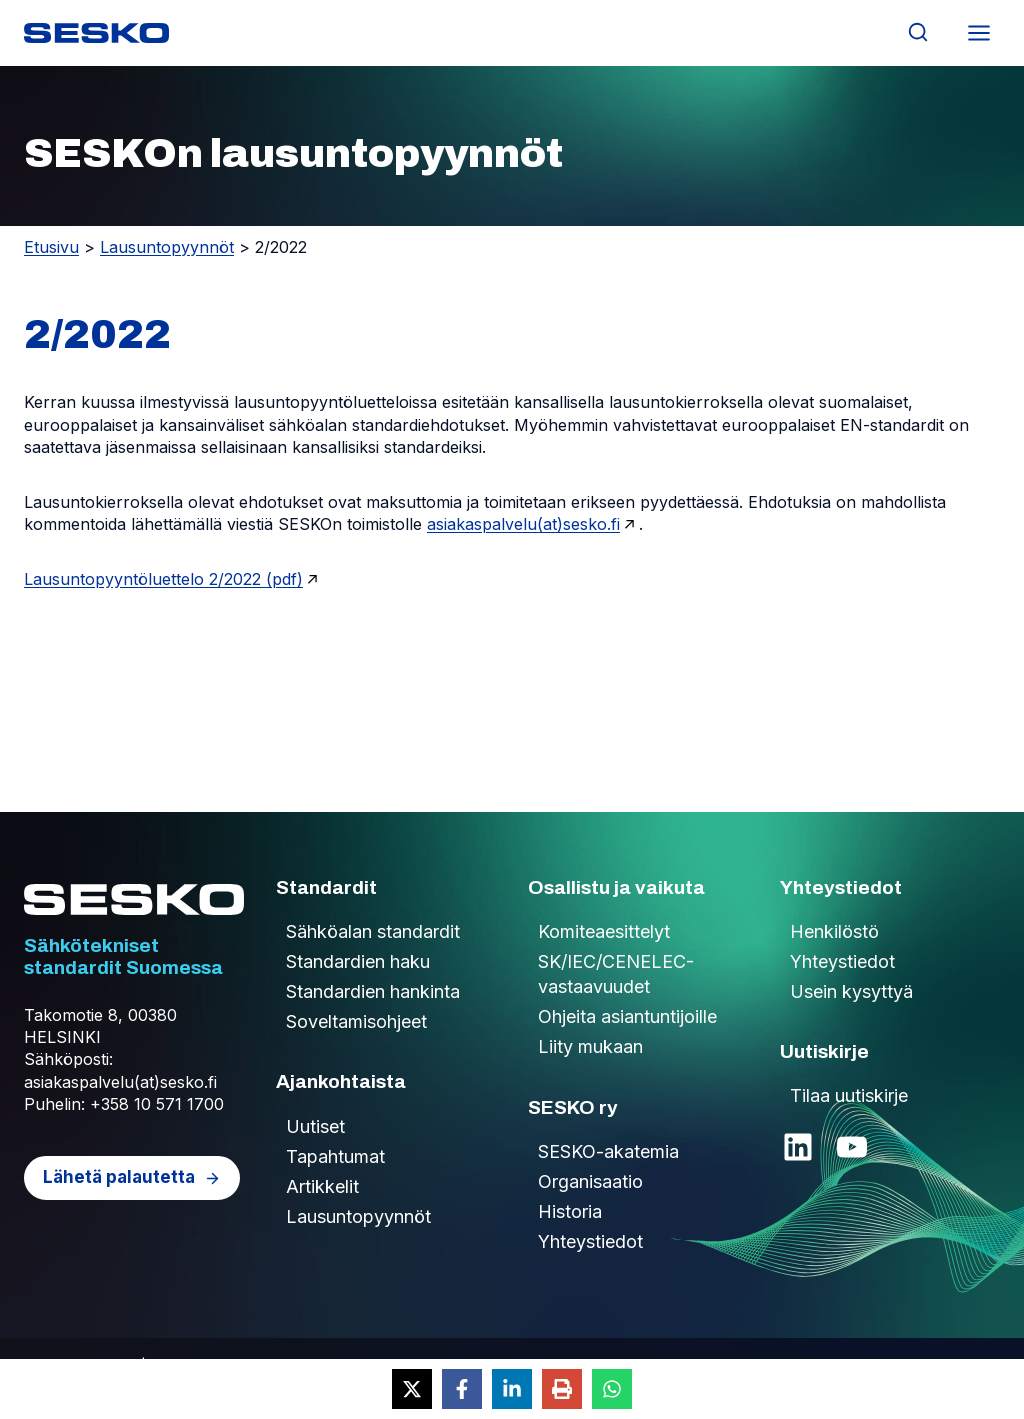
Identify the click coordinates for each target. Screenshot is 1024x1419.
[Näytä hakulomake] (917, 32)
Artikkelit (322, 1186)
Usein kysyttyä (851, 991)
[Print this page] (562, 1389)
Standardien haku (358, 961)
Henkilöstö (834, 931)
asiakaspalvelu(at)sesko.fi (523, 524)
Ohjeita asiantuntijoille (627, 1016)
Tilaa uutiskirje (849, 1095)
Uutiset (315, 1126)
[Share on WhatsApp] (612, 1389)
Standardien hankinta (373, 991)
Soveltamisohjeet (356, 1021)
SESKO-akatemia (608, 1151)
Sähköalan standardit (373, 931)
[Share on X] (412, 1389)
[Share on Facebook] (462, 1389)
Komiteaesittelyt (604, 931)
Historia (570, 1211)
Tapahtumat (335, 1156)
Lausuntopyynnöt (167, 247)
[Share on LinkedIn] (512, 1389)
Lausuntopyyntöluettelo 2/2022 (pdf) (163, 579)
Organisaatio (590, 1181)
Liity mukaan (590, 1046)
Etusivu (51, 247)
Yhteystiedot (590, 1241)
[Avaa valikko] (978, 32)
